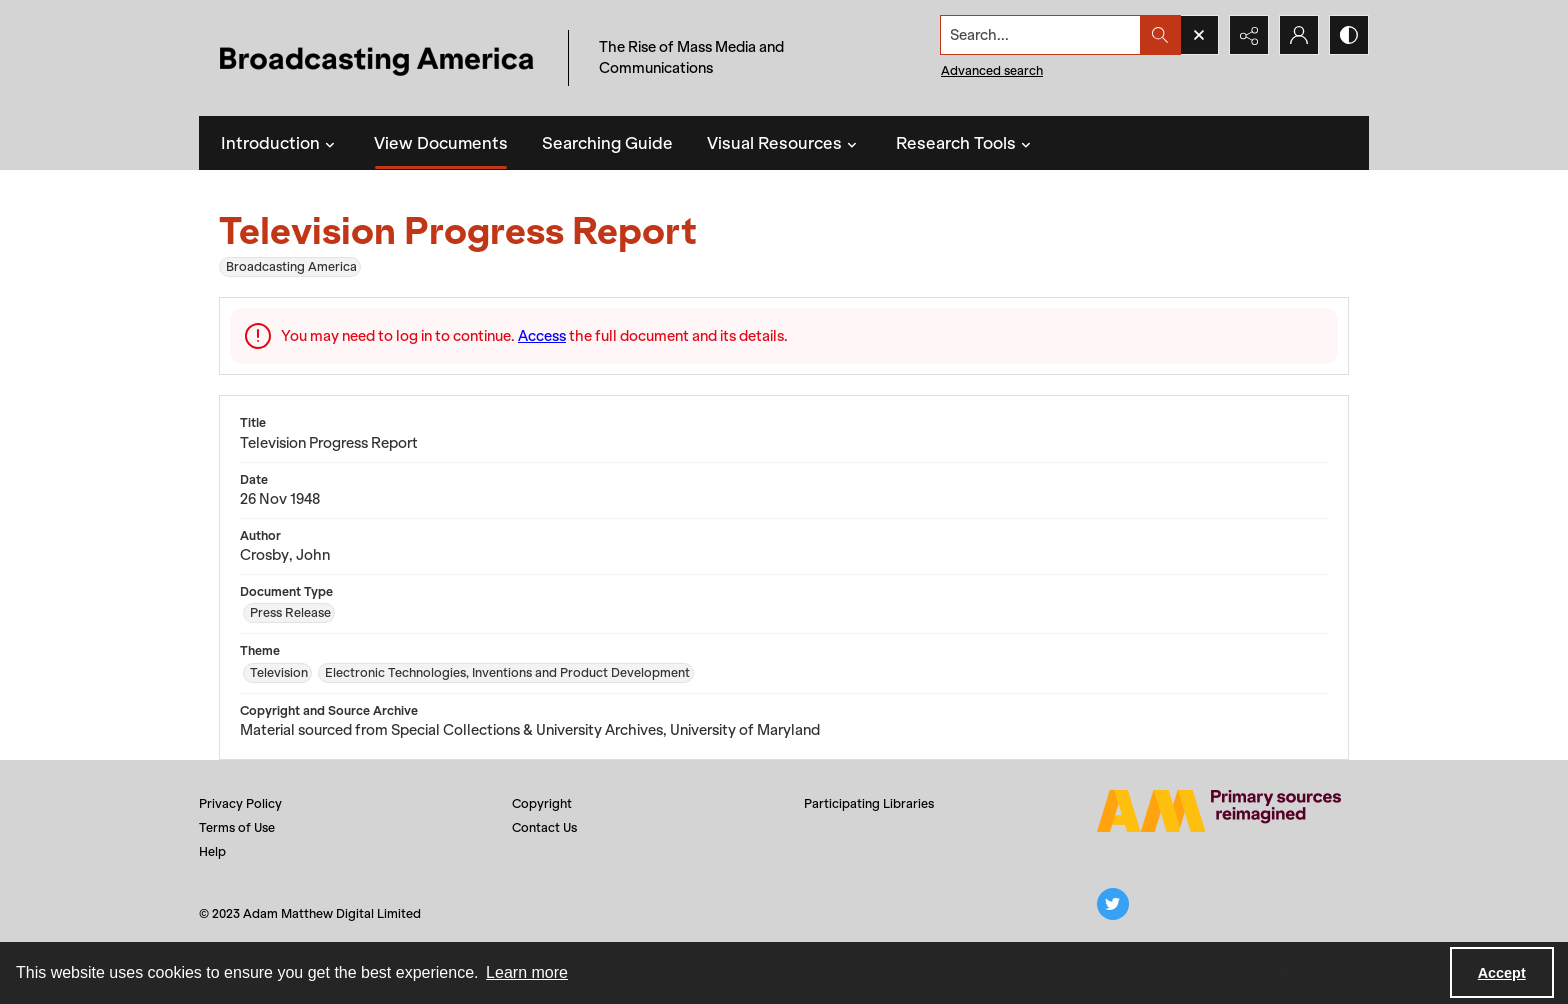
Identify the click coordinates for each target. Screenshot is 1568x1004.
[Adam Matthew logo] (1219, 811)
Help (212, 851)
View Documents (441, 143)
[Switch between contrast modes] (1349, 35)
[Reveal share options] (1249, 35)
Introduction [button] (280, 143)
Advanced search (992, 70)
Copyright (542, 803)
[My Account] (1299, 35)
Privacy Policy (240, 803)
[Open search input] (1199, 35)
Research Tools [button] (966, 143)
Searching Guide (607, 143)
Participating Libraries (869, 803)
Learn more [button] (527, 972)
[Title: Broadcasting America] (378, 58)
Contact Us (544, 827)
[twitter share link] (1113, 904)
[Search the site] (1041, 35)
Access (542, 336)
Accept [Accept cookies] (1502, 973)
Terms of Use (237, 827)
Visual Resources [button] (784, 143)
